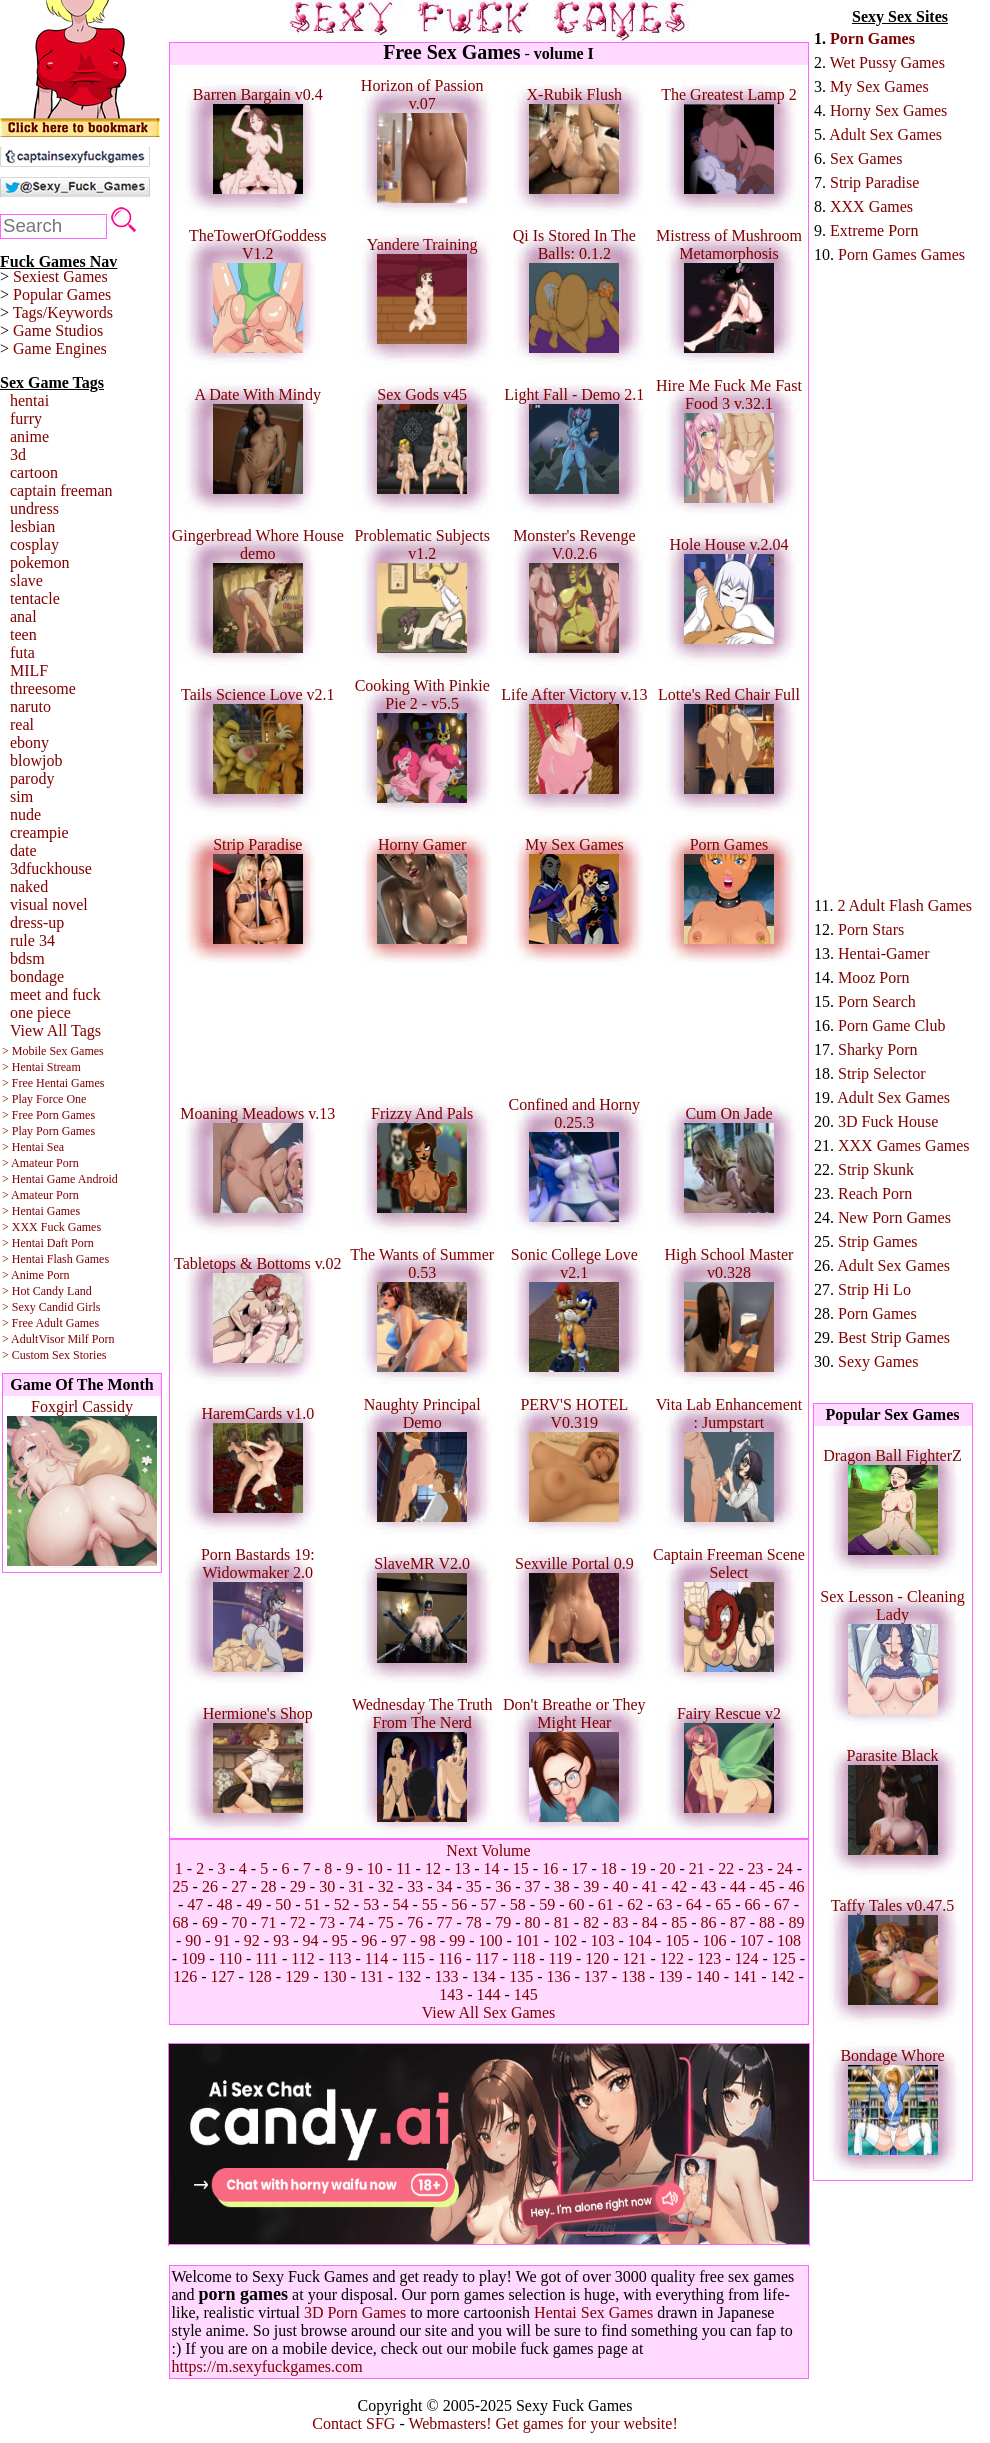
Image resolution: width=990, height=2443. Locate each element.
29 (298, 1886)
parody (32, 778)
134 (484, 1976)
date (23, 850)
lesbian (32, 526)
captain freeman (61, 490)
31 (357, 1886)
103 (602, 1940)
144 (489, 1994)
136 (558, 1976)
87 (738, 1922)
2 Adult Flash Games (904, 905)
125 (784, 1958)
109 (193, 1958)
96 (369, 1940)
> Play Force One (44, 1099)
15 (521, 1868)
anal (23, 616)
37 (532, 1886)
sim (21, 796)
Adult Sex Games (885, 134)
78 (474, 1922)
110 (229, 1958)
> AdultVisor (33, 1339)
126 (185, 1976)
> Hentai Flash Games (55, 1259)
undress (34, 508)
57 (489, 1904)
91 (223, 1940)
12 (433, 1868)
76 (415, 1922)
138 (633, 1976)
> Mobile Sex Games (53, 1051)
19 (638, 1868)
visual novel (49, 904)
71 (269, 1922)
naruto (30, 706)
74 (357, 1922)
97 (399, 1940)
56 (459, 1904)
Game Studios (58, 330)
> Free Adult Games (50, 1323)
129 (297, 1976)
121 (635, 1958)
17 (580, 1868)
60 (576, 1904)
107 (752, 1940)
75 (386, 1922)
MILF (29, 670)
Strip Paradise (874, 182)
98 (428, 1940)
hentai (29, 400)
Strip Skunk (876, 1169)
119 (559, 1958)
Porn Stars (871, 929)
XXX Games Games (904, 1145)
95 (340, 1940)
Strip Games (878, 1241)
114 (376, 1958)
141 (745, 1976)
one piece (40, 1012)
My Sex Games (879, 86)
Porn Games (872, 38)
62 (635, 1904)
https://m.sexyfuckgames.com (267, 2366)
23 (755, 1868)
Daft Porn (70, 1243)
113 (339, 1958)
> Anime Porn (35, 1275)
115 (413, 1958)
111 (266, 1958)
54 (401, 1904)
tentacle (35, 598)
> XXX (20, 1227)
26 (210, 1886)
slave (26, 580)
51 (313, 1904)
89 (796, 1922)
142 (782, 1976)
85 (679, 1922)
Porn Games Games (901, 254)
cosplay (34, 544)
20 (668, 1868)
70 (239, 1922)
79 (503, 1922)
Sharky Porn (878, 1049)
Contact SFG (353, 2423)
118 (523, 1958)
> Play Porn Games (48, 1131)
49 (254, 1904)
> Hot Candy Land (47, 1291)
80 (532, 1922)
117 (486, 1958)
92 (252, 1940)
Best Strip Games (894, 1337)
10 (375, 1868)
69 (210, 1922)
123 (709, 1958)
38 (562, 1886)
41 (650, 1886)
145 (526, 1994)
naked (29, 886)
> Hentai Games (41, 1211)
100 (490, 1940)
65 (723, 1904)
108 (789, 1940)
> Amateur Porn (40, 1163)
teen (23, 634)
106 (714, 1940)
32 (386, 1886)
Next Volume (488, 1850)
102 (565, 1940)
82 (591, 1922)
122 (672, 1958)
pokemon (40, 562)
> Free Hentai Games (53, 1083)
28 (269, 1886)
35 (474, 1886)
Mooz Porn (874, 977)
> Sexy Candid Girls (51, 1307)
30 (327, 1886)
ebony (29, 742)
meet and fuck (55, 994)
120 (597, 1958)
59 (547, 1904)
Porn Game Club (892, 1025)
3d (18, 454)
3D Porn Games (355, 2312)
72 (298, 1922)
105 (677, 1940)
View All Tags (55, 1030)
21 (697, 1868)
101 (528, 1940)
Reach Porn (875, 1193)
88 (767, 1922)
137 (596, 1976)
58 (518, 1904)
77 (445, 1922)
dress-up (37, 922)
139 (670, 1976)
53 (371, 1904)
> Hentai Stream (41, 1067)
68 (181, 1922)
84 (650, 1922)
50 (283, 1904)
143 (451, 1994)
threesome (43, 688)
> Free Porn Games (48, 1115)
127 (223, 1976)
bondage (37, 976)
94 (311, 1940)
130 (335, 1976)
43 (708, 1886)
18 (609, 1868)
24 (785, 1868)
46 (796, 1886)
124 (747, 1958)
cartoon (34, 472)
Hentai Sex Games (593, 2312)
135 (521, 1976)
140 (708, 1976)
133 (447, 1976)
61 (606, 1904)
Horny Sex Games (888, 110)
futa (22, 652)
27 (239, 1886)
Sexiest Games (60, 276)
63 (664, 1904)
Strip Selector (882, 1073)
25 (181, 1886)
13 (462, 1868)
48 (225, 1904)
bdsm (27, 958)
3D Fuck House (888, 1121)
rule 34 (32, 940)
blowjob (36, 760)
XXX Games (871, 206)
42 (679, 1886)
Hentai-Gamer (884, 953)
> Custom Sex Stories (54, 1355)
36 (503, 1886)
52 (342, 1904)
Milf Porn (90, 1339)
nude (25, 814)
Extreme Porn (874, 230)
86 (708, 1922)
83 (620, 1922)
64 (694, 1904)
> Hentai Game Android (60, 1179)
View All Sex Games (489, 2012)
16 (550, 1868)
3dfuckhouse (51, 868)
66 (752, 1904)
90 (193, 1940)
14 (492, 1868)
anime (29, 436)
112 (302, 1958)
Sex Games (866, 158)
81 (562, 1922)
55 (430, 1904)
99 (457, 1940)
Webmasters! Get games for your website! (542, 2423)
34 (445, 1886)
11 (403, 1868)
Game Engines (60, 348)
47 (195, 1904)
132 (409, 1976)
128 (260, 1976)
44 (738, 1886)
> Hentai (23, 1243)
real (22, 724)
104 (640, 1940)
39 (591, 1886)
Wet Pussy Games (887, 62)
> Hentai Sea (33, 1147)
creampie (39, 832)
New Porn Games (894, 1217)
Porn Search (877, 1001)
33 (415, 1886)
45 (767, 1886)
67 (782, 1904)
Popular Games (62, 294)
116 (449, 1958)
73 (327, 1922)
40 (620, 1886)
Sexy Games (878, 1361)
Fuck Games (71, 1227)
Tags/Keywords (63, 312)
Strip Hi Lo (874, 1289)
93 (281, 1940)
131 (372, 1976)
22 (726, 1868)
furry (26, 418)
